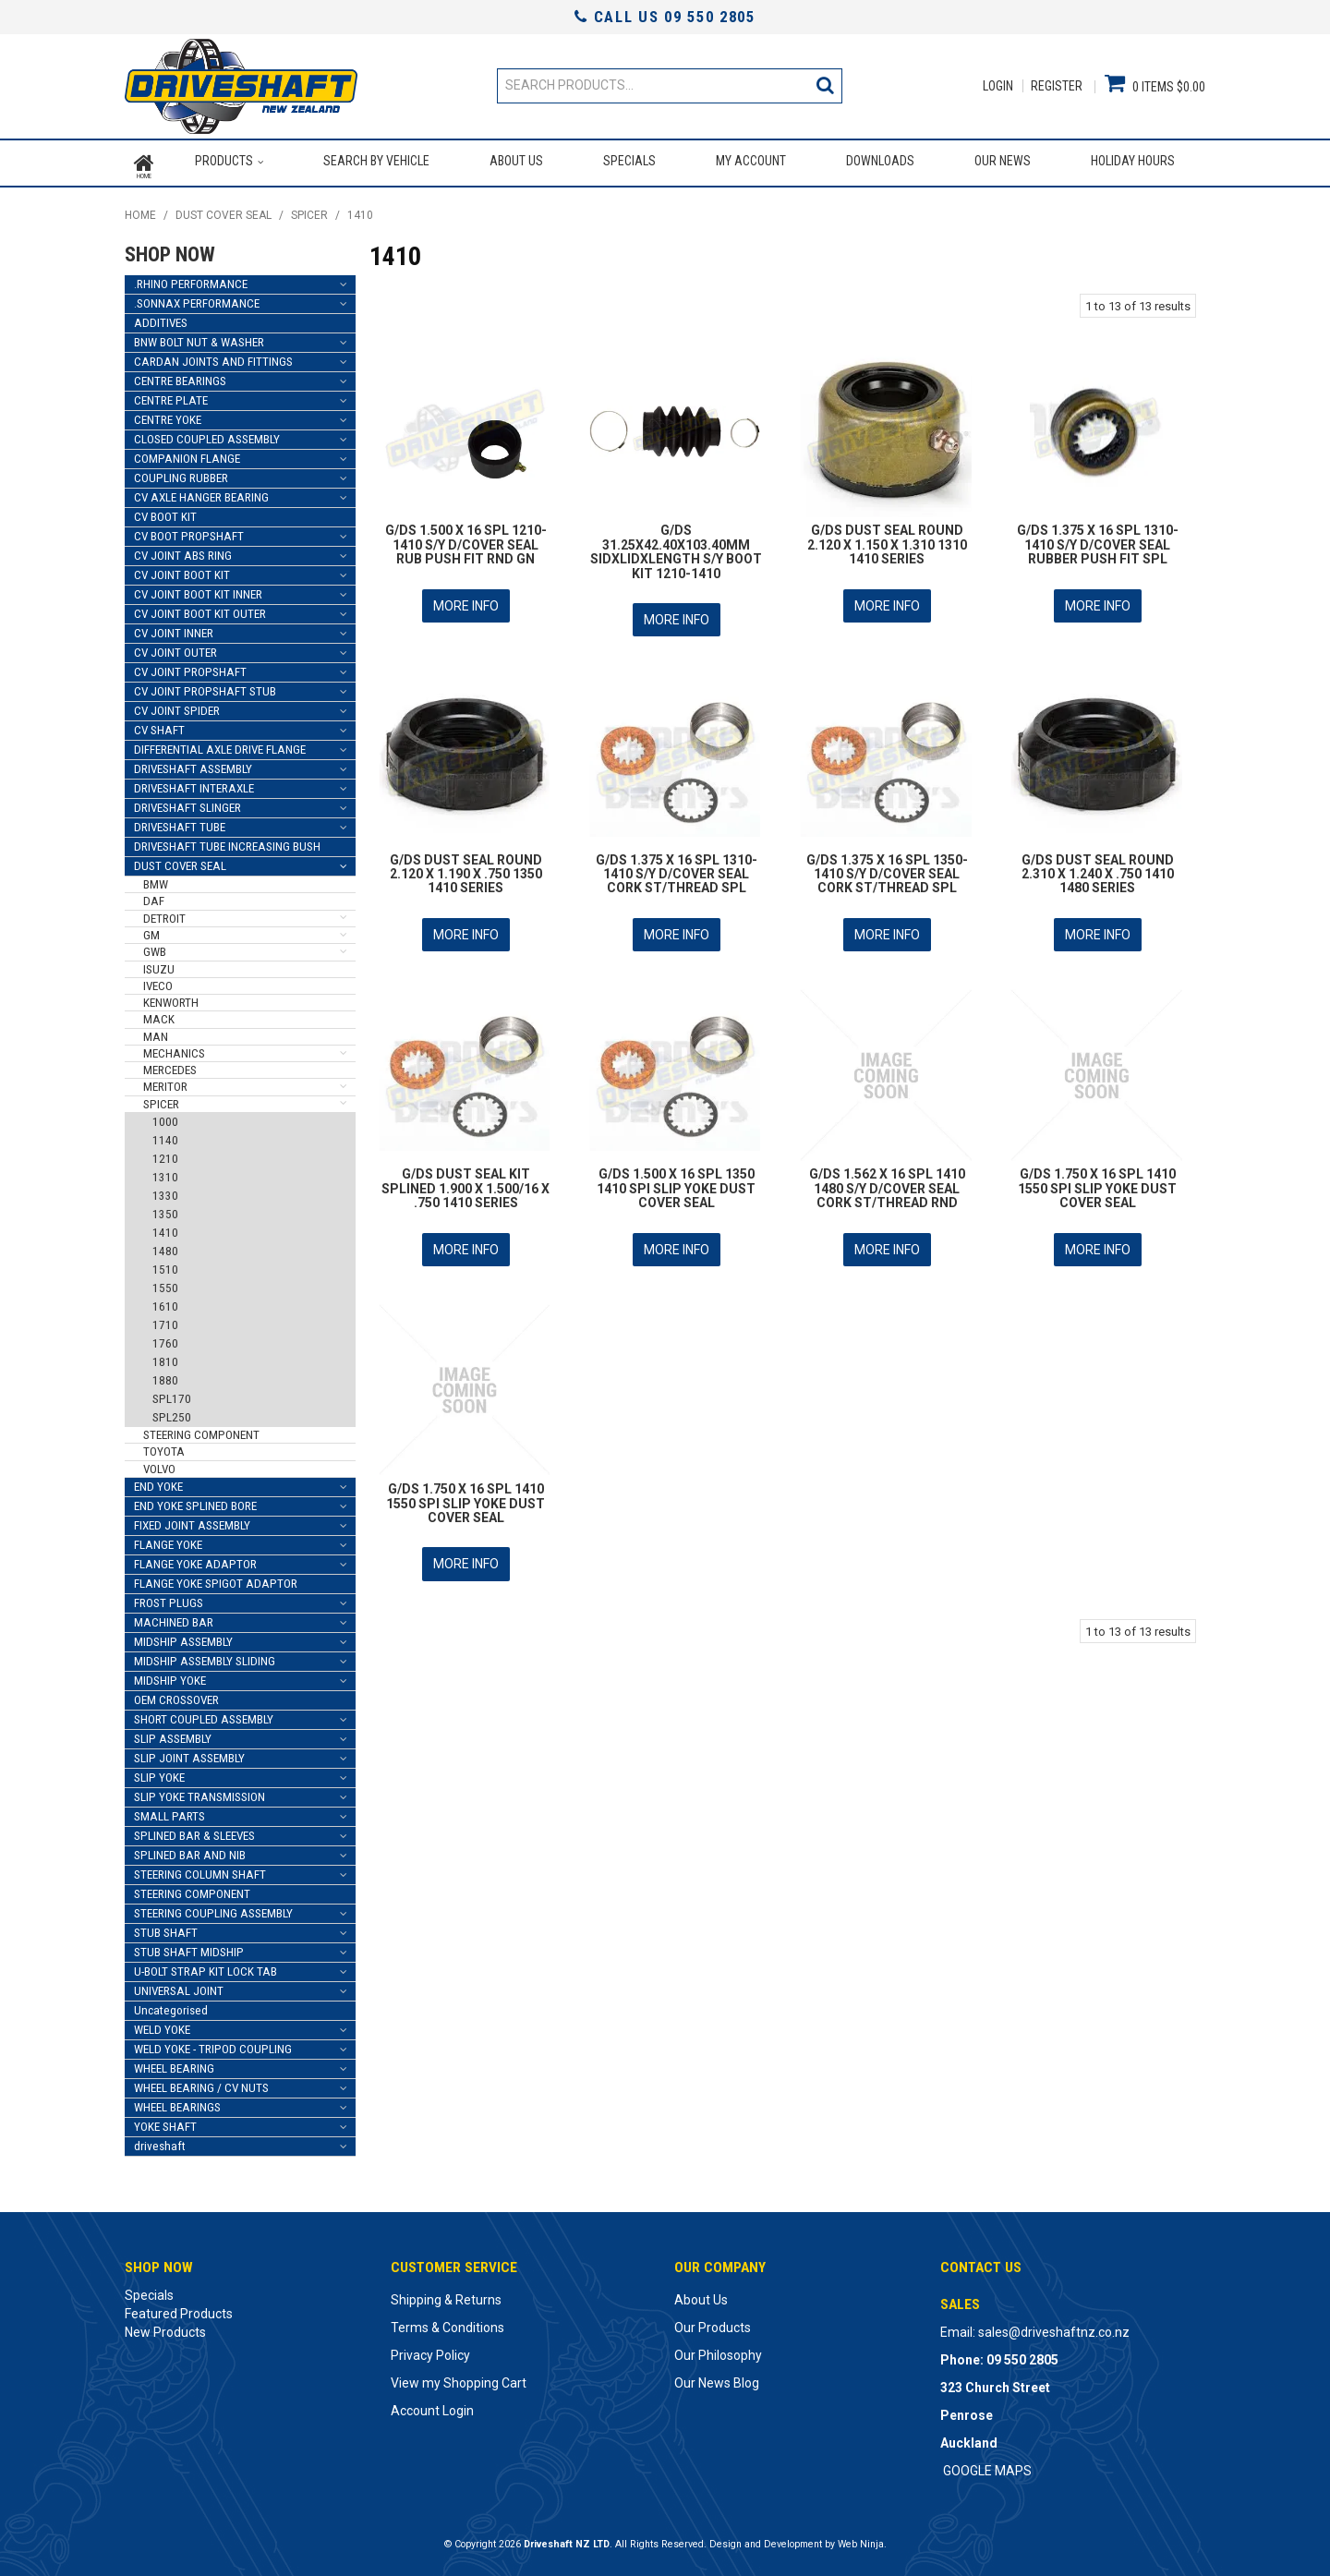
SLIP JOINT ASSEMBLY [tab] (189, 1753)
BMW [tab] (155, 879)
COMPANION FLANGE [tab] (187, 453)
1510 (165, 1264)
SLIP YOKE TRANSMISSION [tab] (199, 1791)
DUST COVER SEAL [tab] (180, 860)
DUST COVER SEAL (223, 210)
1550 (165, 1282)
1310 (165, 1172)
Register (1056, 85)
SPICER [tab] (161, 1099)
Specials (628, 160)
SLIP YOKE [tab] (159, 1772)
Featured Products (179, 2308)
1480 (165, 1245)
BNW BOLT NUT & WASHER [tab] (199, 337)
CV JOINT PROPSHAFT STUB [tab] (205, 686)
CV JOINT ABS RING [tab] (183, 550)
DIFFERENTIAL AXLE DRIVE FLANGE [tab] (220, 744)
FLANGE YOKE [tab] (168, 1539)
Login (998, 85)
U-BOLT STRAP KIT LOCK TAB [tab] (205, 1966)
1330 (165, 1190)
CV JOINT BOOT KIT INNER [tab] (198, 589)
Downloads (880, 160)
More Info (466, 599)
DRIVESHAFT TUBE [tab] (179, 821)
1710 (165, 1319)
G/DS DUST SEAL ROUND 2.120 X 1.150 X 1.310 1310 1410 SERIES (887, 540)
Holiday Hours (1133, 160)
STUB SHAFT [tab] (166, 1927)
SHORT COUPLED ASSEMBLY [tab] (203, 1714)
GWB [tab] (154, 946)
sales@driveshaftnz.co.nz (1054, 2326)
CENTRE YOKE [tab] (167, 414)
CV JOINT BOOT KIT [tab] (182, 569)
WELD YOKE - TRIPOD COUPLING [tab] (213, 2043)
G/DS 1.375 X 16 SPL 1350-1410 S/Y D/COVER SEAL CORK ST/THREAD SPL (887, 865)
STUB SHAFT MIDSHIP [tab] (189, 1946)
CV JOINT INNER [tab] (173, 628)
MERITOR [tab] (165, 1082)
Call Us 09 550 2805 (664, 16)
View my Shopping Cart (458, 2377)
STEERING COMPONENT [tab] (201, 1429)
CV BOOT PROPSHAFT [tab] (189, 531)
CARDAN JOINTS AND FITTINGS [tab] (213, 356)
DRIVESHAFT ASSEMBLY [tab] (193, 763)
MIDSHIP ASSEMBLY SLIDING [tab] (204, 1656)
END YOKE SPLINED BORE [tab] (195, 1500)
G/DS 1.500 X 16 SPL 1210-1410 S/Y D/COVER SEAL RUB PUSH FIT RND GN (466, 540)
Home (144, 160)
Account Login (432, 2405)
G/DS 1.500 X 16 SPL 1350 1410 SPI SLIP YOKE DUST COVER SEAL (676, 1177)
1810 (165, 1356)
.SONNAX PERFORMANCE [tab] (197, 298)
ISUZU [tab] (159, 964)
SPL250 (171, 1412)
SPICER (309, 210)
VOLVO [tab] (159, 1463)
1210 (165, 1153)
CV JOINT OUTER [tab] (175, 647)
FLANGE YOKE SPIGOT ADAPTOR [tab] (215, 1578)
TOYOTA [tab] (164, 1446)
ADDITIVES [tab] (160, 317)
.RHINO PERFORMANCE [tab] (191, 278)
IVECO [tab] (158, 980)
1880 (165, 1375)
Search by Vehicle (375, 160)
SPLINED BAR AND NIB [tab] (190, 1849)
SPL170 (171, 1393)
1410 (165, 1227)
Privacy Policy (430, 2349)
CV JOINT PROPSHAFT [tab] (190, 666)
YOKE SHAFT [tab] (165, 2121)
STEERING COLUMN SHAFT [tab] (200, 1869)
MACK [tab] (159, 1015)
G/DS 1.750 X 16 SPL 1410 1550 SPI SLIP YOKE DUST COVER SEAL (1097, 1177)
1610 (165, 1301)
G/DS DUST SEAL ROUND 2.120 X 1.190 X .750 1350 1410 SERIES (466, 865)
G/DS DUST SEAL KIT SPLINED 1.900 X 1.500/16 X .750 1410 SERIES (465, 1177)
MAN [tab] (155, 1031)
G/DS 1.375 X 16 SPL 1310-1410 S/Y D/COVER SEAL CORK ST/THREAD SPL (676, 865)
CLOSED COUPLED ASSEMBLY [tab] (207, 434)
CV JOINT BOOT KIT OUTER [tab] (200, 608)
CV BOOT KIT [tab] (165, 511)
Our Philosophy (718, 2349)
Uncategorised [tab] (171, 2005)
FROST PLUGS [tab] (168, 1597)
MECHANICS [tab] (174, 1048)
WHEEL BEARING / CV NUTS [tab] (201, 2082)
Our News (1002, 160)
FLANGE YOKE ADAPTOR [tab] (195, 1559)
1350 (165, 1208)
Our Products (712, 2322)
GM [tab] (151, 930)
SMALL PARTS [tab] (169, 1811)
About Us (515, 160)
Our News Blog (716, 2377)
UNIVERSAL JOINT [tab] (179, 1985)
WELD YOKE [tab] (162, 2024)
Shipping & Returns (446, 2294)
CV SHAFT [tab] (159, 725)
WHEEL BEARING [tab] (174, 2063)
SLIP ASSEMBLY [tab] (173, 1733)
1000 (165, 1116)
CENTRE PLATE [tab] (171, 395)
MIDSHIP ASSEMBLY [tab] (183, 1636)
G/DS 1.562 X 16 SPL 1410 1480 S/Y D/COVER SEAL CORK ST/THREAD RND (887, 1177)
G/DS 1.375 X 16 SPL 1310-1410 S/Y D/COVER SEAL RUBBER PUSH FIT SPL (1098, 540)
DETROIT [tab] (164, 913)
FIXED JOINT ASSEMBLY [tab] (192, 1520)
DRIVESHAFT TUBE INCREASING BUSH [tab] (227, 841)
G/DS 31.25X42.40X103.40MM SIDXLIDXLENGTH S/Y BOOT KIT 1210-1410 (676, 546)
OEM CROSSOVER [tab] (176, 1694)
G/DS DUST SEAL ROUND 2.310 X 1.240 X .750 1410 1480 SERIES (1098, 865)
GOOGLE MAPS (987, 2465)
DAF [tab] (153, 896)
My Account (751, 160)
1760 (165, 1338)
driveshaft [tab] (160, 2140)
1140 (165, 1135)
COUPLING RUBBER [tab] (181, 472)
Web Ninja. (862, 2539)
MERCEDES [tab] (170, 1064)
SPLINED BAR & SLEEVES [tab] (194, 1830)
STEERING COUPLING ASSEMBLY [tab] (213, 1908)
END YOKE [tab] (158, 1481)
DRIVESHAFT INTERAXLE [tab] (194, 783)
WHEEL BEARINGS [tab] (177, 2102)
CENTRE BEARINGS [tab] (180, 375)
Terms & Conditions (447, 2322)
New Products (165, 2326)
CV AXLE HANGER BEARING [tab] (201, 492)
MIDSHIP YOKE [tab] (170, 1675)
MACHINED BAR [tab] (173, 1617)
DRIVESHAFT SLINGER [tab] (187, 802)
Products (223, 160)
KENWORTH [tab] (171, 997)
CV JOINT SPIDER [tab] (177, 705)
